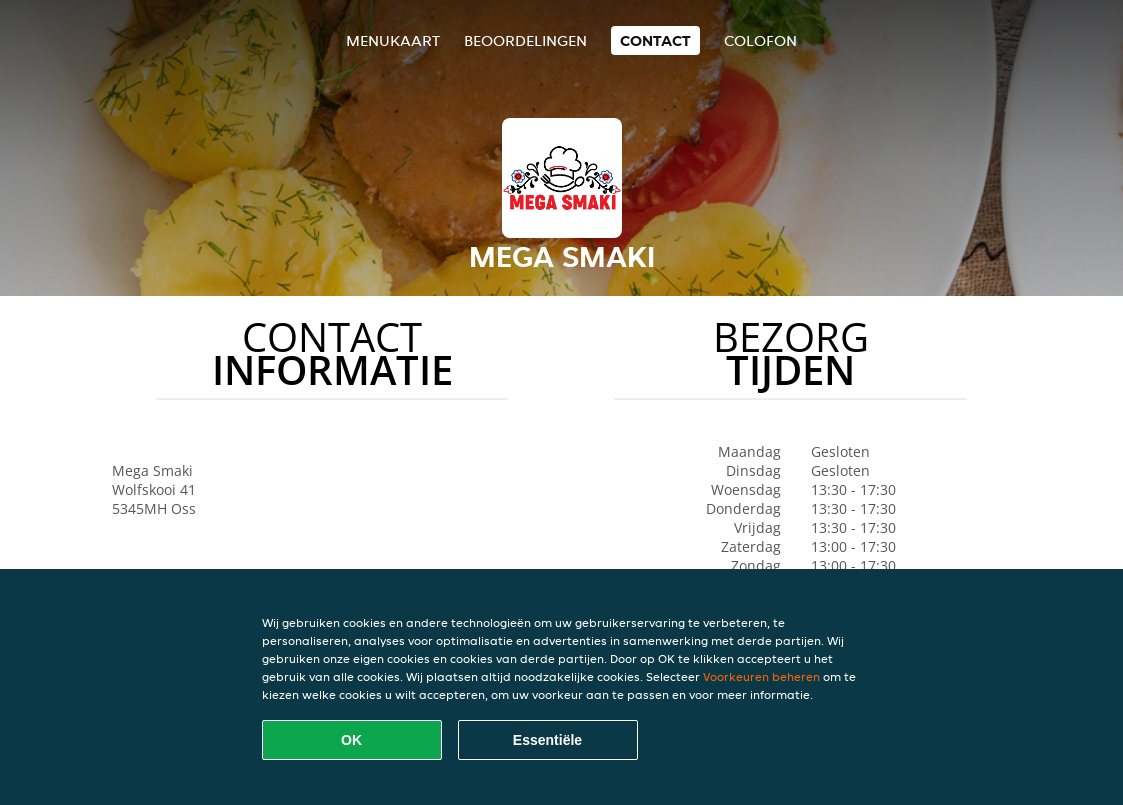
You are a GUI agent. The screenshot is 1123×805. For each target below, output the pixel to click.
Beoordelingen (525, 40)
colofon (760, 40)
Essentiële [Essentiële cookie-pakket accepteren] (547, 740)
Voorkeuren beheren (761, 676)
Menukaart (393, 40)
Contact (655, 40)
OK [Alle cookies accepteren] (351, 740)
